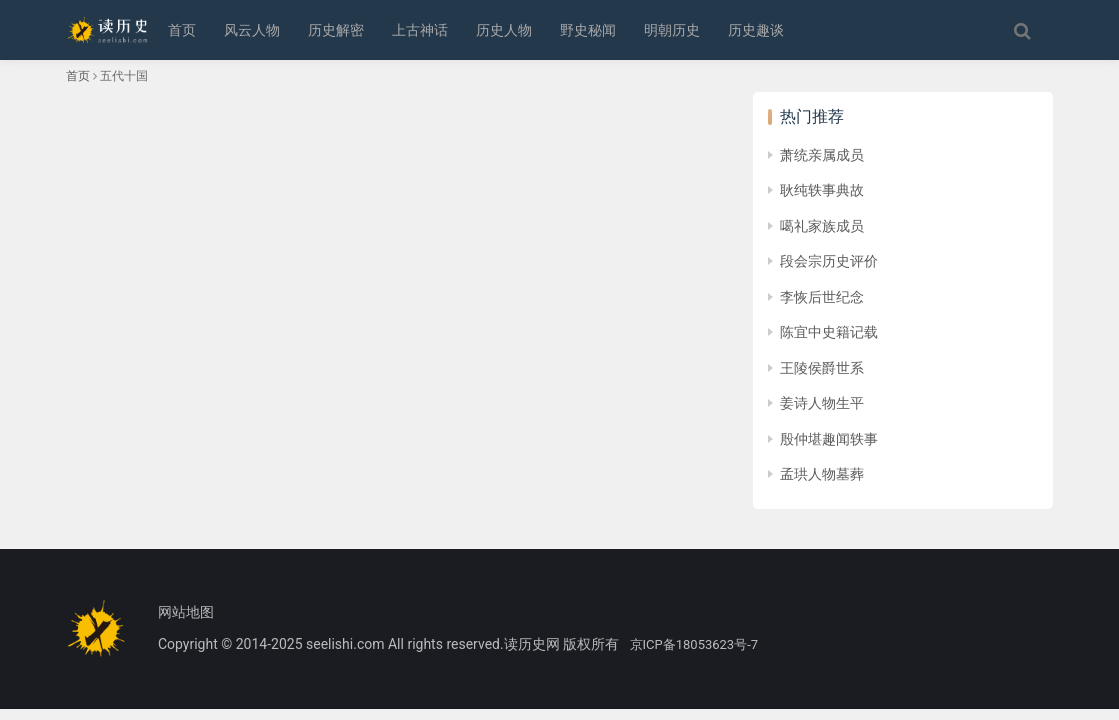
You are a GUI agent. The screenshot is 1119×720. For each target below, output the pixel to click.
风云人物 (252, 30)
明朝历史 (672, 30)
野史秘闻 (588, 30)
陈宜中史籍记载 (829, 332)
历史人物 (504, 30)
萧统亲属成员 (822, 155)
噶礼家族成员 (822, 226)
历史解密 (336, 30)
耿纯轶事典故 (822, 190)
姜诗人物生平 (822, 403)
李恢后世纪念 (822, 297)
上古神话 (420, 30)
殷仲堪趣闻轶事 (829, 439)
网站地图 (186, 612)
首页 (182, 30)
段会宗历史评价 (829, 261)
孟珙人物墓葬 (822, 474)
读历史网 (532, 644)
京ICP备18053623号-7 (694, 644)
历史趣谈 (756, 30)
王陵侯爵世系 (822, 368)
